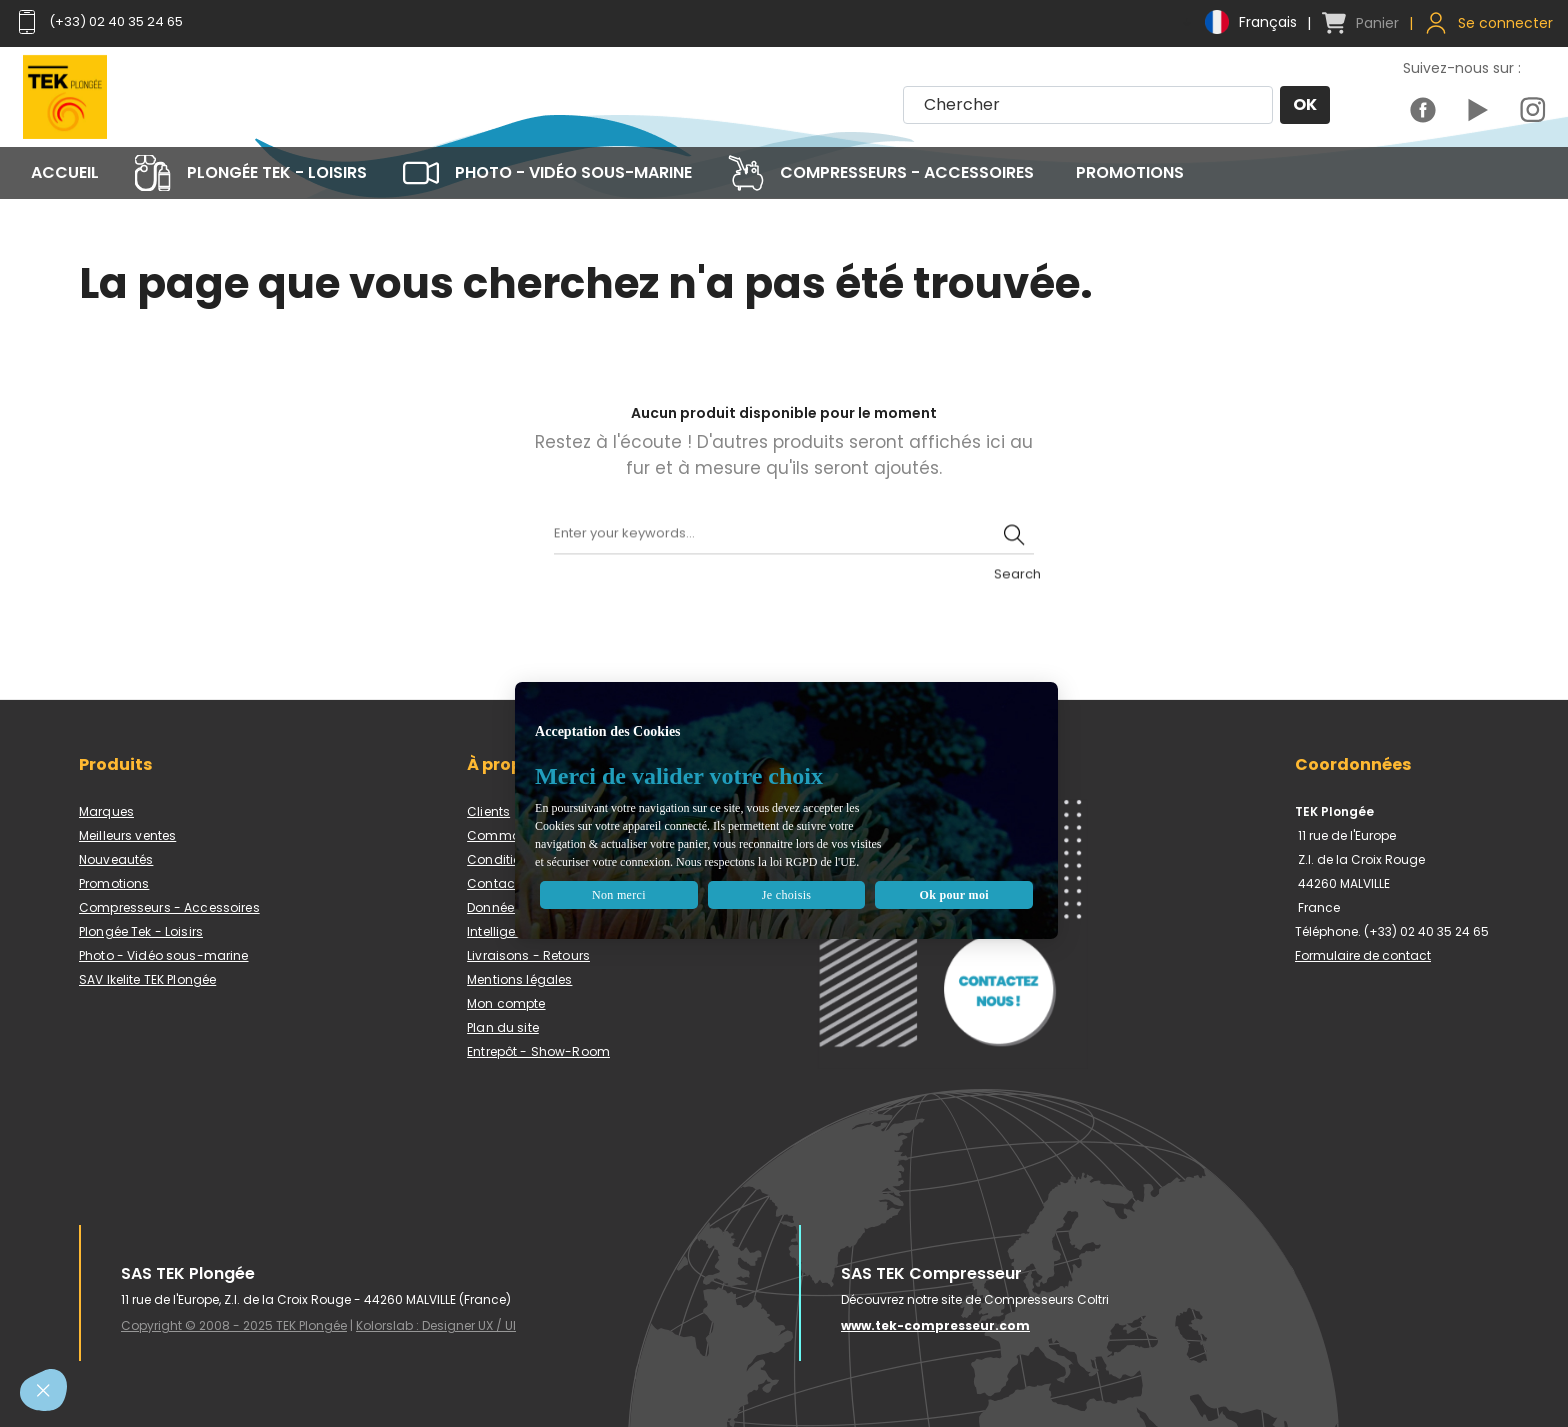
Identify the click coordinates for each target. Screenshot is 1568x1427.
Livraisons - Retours (528, 955)
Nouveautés (116, 859)
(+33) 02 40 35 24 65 (105, 22)
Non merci (664, 876)
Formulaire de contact (1363, 955)
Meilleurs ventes (127, 835)
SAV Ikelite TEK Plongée (147, 979)
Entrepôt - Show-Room (538, 1051)
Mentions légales (519, 979)
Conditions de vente (530, 859)
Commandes (509, 835)
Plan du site (503, 1027)
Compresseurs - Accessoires (169, 907)
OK (1304, 105)
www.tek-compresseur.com (935, 1325)
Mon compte (506, 1003)
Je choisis (792, 876)
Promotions (114, 883)
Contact (493, 883)
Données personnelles (535, 907)
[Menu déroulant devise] (1238, 22)
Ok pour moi (919, 876)
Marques (106, 811)
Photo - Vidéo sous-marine (164, 955)
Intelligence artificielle (534, 931)
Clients (488, 811)
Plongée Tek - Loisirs (141, 931)
